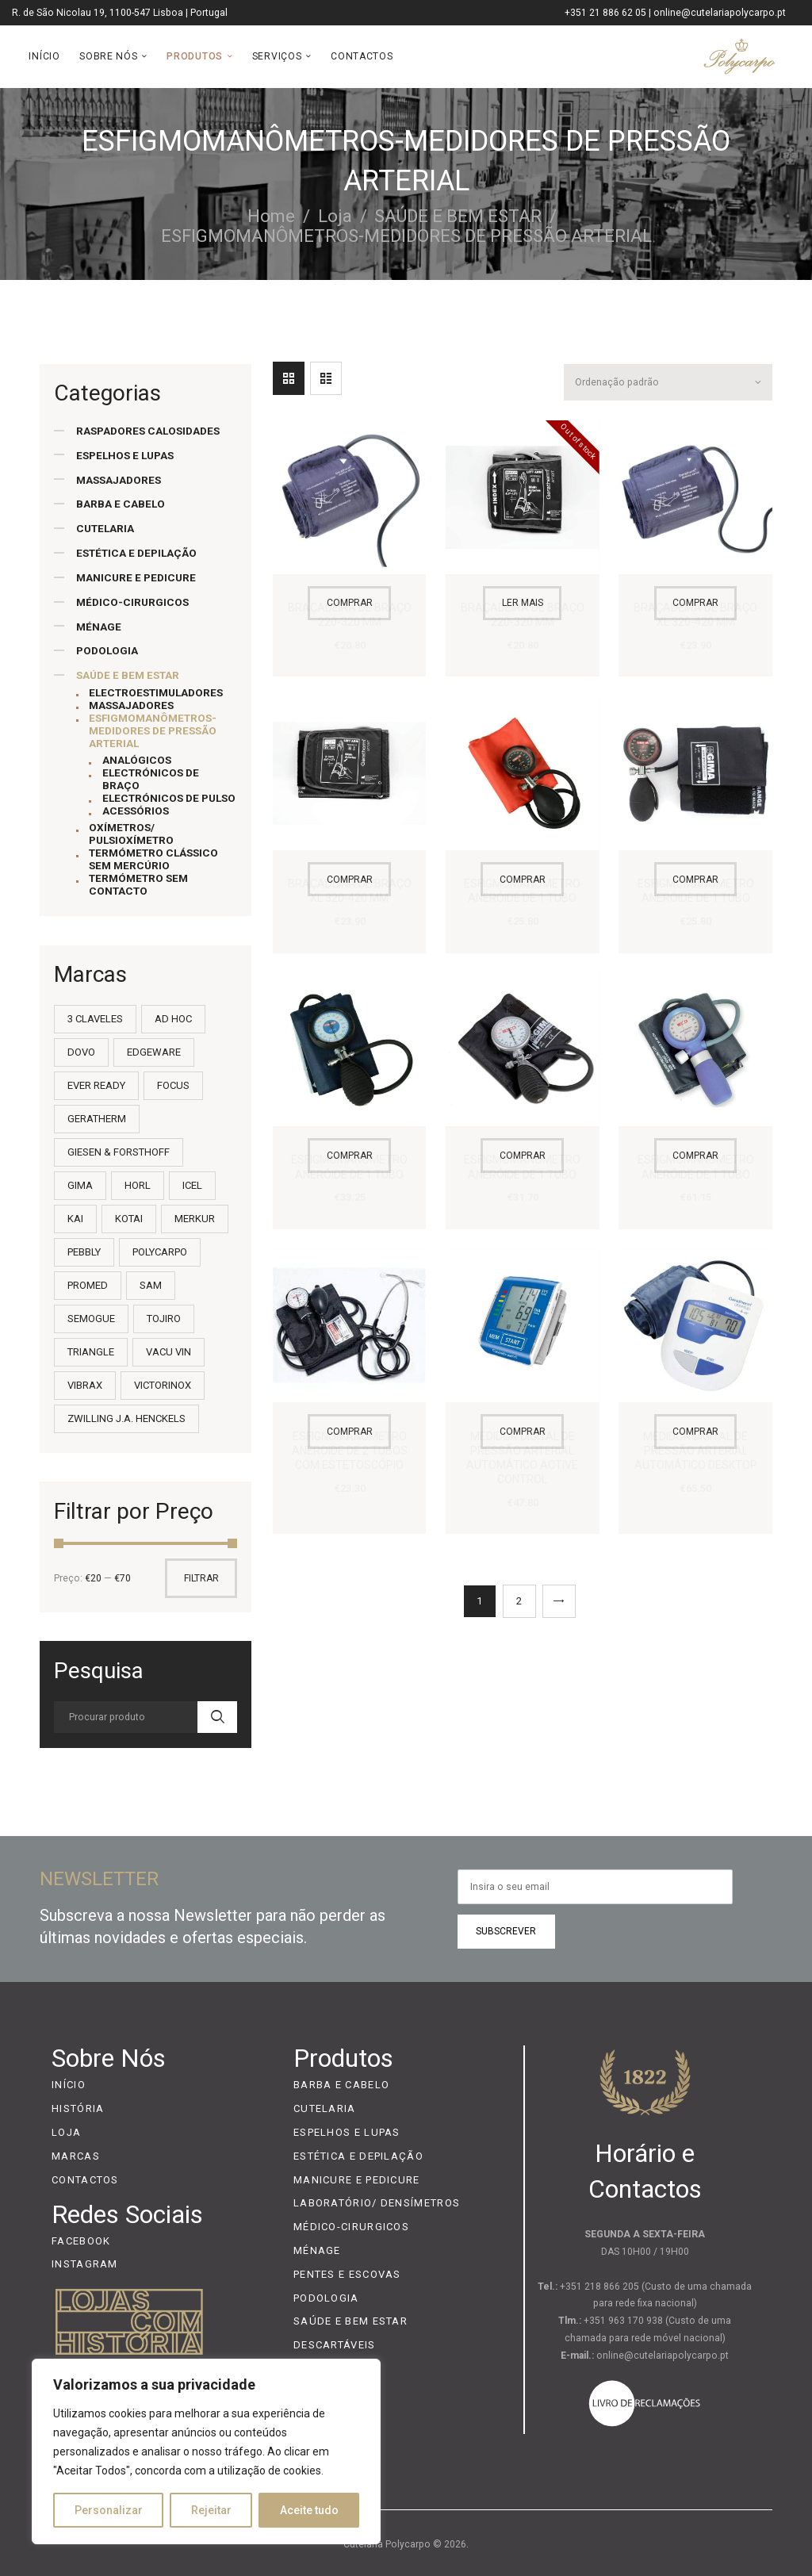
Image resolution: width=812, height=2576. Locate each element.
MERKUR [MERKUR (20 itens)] (194, 1219)
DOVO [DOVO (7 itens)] (81, 1052)
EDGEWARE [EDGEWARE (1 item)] (154, 1052)
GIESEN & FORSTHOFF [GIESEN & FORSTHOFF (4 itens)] (118, 1152)
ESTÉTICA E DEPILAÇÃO (136, 552)
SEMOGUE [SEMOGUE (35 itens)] (91, 1318)
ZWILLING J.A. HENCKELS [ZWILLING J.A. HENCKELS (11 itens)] (126, 1418)
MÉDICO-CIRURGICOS (132, 602)
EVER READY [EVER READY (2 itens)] (96, 1085)
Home (271, 216)
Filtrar (201, 1578)
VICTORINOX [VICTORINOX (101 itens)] (162, 1385)
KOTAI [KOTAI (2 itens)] (129, 1219)
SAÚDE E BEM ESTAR (458, 216)
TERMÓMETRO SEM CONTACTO (138, 884)
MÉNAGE (98, 626)
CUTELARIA (105, 528)
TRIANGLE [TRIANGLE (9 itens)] (90, 1352)
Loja (335, 216)
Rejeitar (211, 2510)
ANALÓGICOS (136, 759)
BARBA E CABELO (120, 503)
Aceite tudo (309, 2510)
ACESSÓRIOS (135, 810)
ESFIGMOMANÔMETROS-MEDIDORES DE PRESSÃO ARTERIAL (152, 730)
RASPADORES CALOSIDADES (148, 430)
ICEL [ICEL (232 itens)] (192, 1185)
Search (217, 1717)
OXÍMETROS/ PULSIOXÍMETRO (131, 833)
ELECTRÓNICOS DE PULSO (169, 798)
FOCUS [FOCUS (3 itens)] (173, 1085)
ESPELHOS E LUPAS (125, 455)
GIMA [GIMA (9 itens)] (80, 1185)
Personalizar (109, 2510)
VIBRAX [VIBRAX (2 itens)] (84, 1385)
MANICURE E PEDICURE (136, 577)
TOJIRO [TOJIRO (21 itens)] (164, 1318)
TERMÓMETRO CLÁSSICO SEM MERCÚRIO (153, 859)
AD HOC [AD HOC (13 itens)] (173, 1019)
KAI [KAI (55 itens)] (75, 1219)
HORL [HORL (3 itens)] (137, 1185)
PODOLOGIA (107, 650)
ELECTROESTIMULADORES (156, 692)
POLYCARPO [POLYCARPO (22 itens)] (159, 1252)
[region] (206, 2451)
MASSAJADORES (118, 479)
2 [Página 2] (519, 1595)
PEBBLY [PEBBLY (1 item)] (84, 1252)
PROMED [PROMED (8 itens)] (87, 1285)
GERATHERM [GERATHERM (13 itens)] (96, 1119)
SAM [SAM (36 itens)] (151, 1285)
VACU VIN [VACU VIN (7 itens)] (168, 1352)
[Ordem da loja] (667, 379)
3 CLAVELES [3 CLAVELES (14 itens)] (95, 1019)
